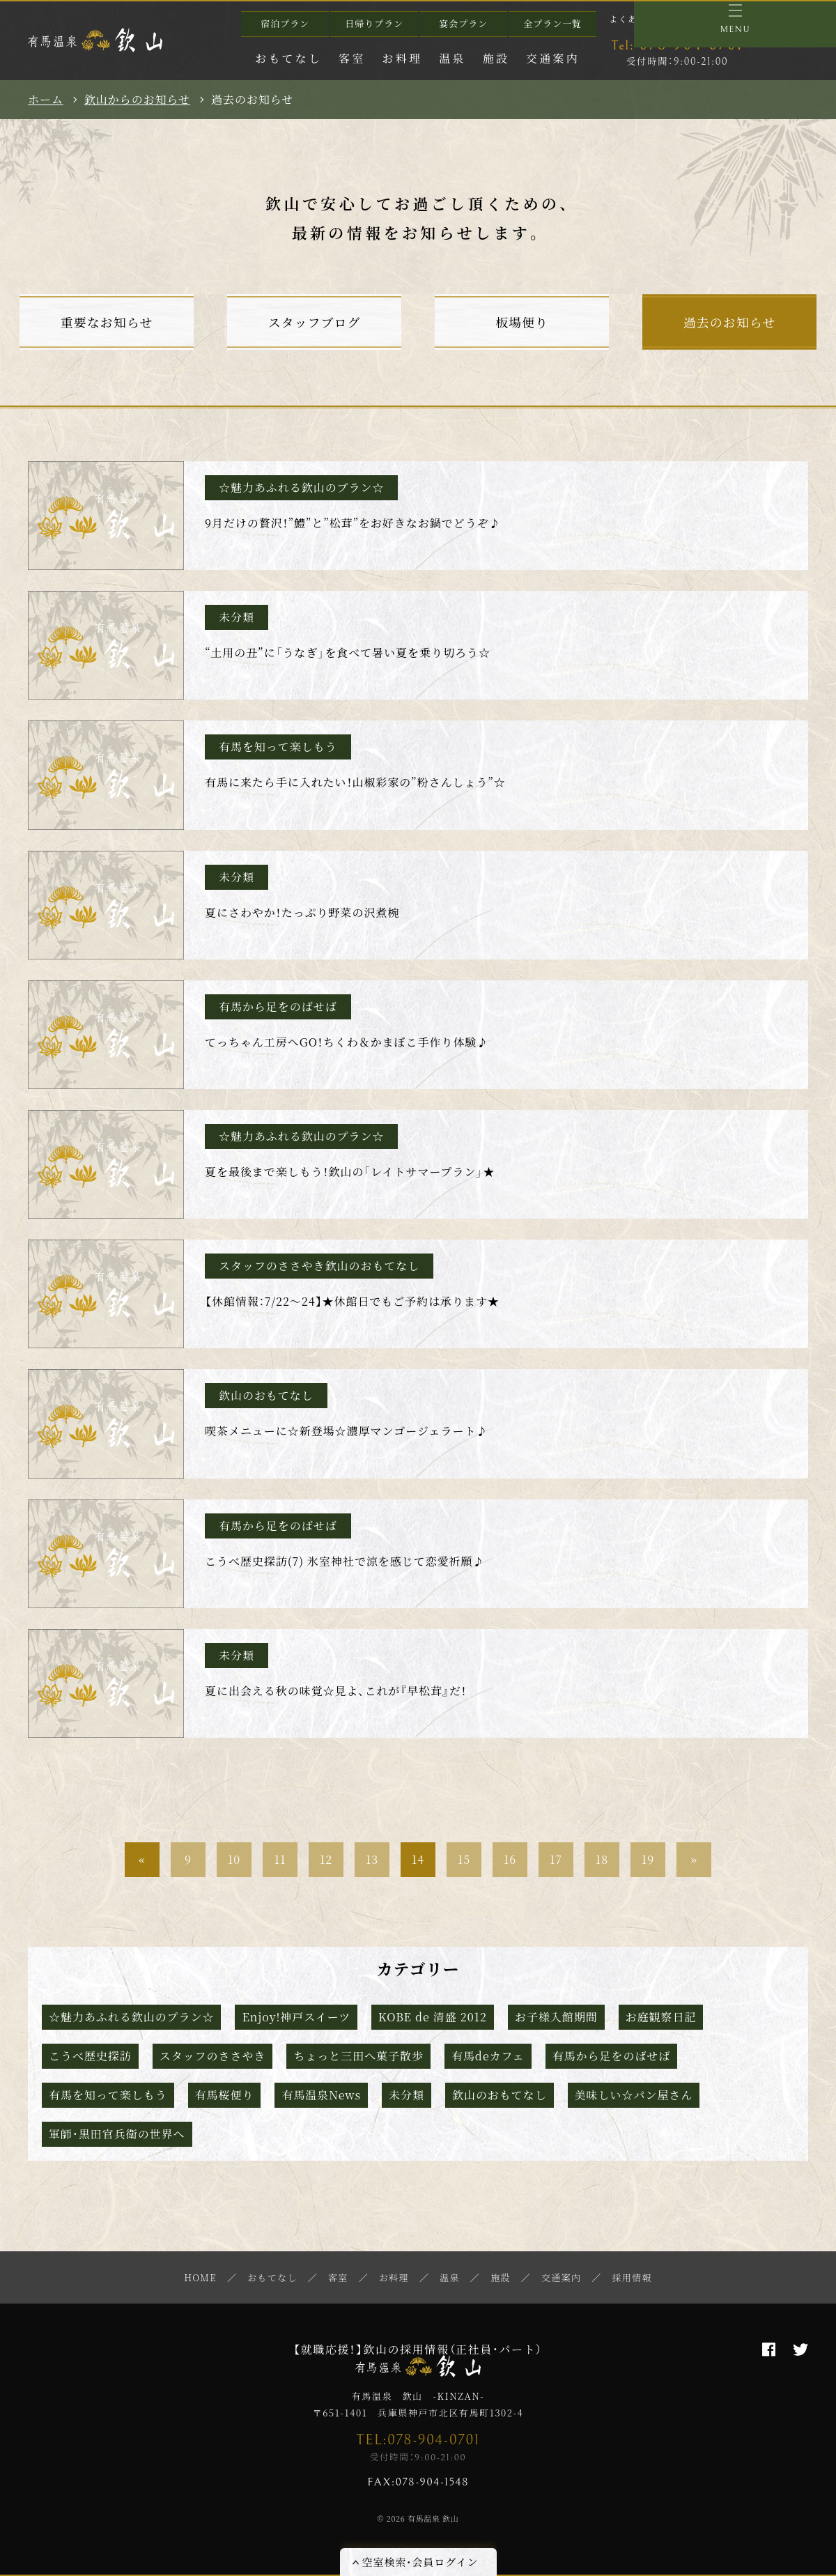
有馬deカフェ (488, 2056)
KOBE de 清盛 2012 (432, 2017)
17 (556, 1859)
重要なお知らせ (107, 322)
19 (648, 1859)
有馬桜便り (224, 2095)
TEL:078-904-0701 (418, 2440)
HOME (200, 2277)
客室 (352, 58)
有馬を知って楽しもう (108, 2095)
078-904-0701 (677, 45)
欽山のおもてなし (499, 2095)
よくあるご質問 (642, 18)
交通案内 (553, 58)
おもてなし (288, 58)
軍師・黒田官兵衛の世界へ (117, 2134)
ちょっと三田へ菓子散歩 (358, 2056)
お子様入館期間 (556, 2017)
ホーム (45, 99)
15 (464, 1859)
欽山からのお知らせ (137, 99)
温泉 (452, 58)
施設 (496, 58)
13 (372, 1859)
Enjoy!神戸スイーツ (296, 2017)
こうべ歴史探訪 (90, 2056)
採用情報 (632, 2277)
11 (280, 1859)
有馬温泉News (321, 2095)
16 (510, 1859)
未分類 (406, 2095)
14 (418, 1859)
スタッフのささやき (213, 2056)
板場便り (521, 322)
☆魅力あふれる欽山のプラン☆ (131, 2017)
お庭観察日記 (661, 2017)
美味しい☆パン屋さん (634, 2095)
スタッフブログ (314, 322)
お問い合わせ (716, 18)
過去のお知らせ (729, 322)
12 (326, 1859)
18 (602, 1859)
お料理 (402, 58)
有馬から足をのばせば (611, 2056)
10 (234, 1859)
